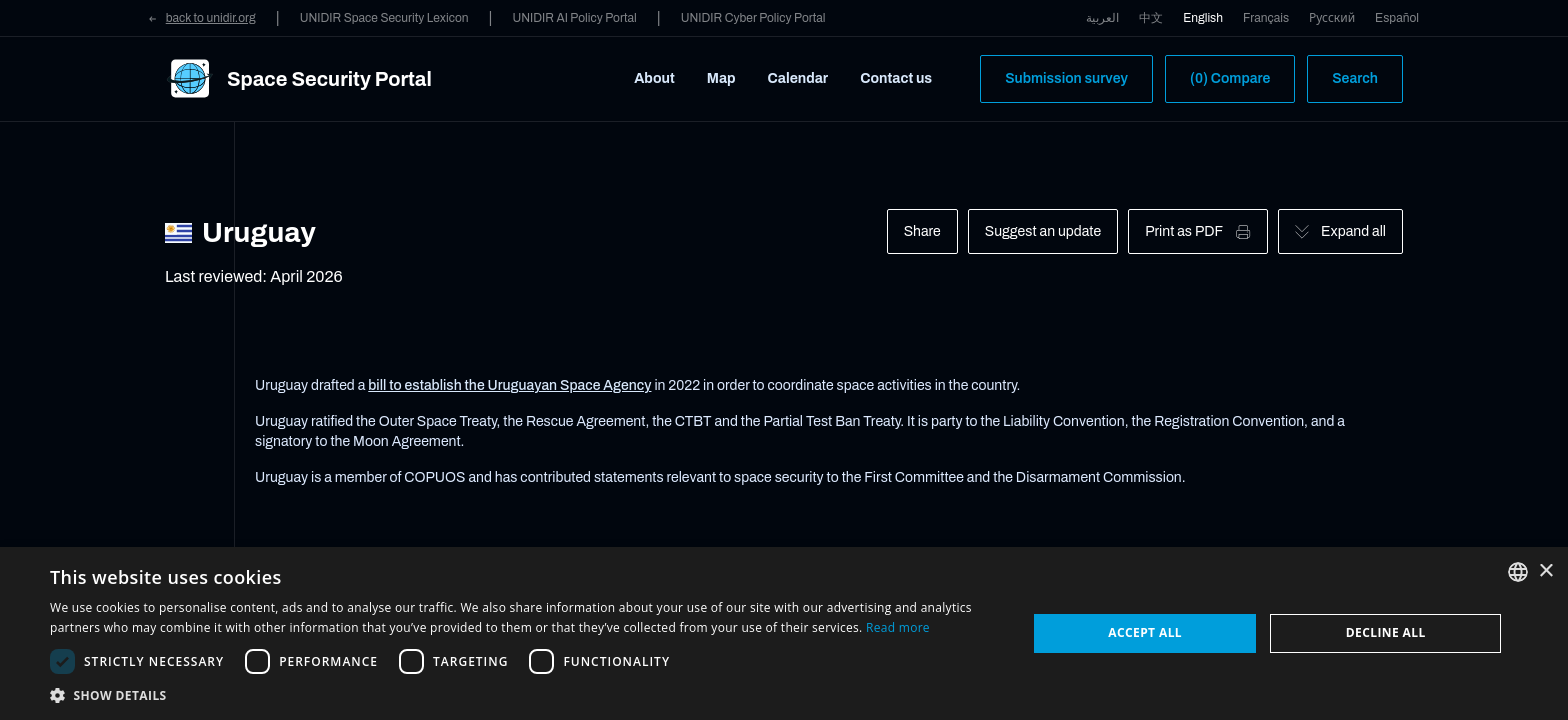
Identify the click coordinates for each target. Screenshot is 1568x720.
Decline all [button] (1386, 632)
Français (1266, 18)
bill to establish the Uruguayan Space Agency (509, 385)
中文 (1151, 18)
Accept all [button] (1145, 632)
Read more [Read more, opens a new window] (898, 627)
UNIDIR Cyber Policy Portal (753, 18)
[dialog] (784, 633)
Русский (1332, 18)
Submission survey (1066, 78)
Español (1397, 18)
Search (1355, 78)
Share (922, 231)
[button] (524, 695)
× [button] (1545, 571)
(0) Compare (1230, 78)
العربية (1102, 18)
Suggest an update (1043, 231)
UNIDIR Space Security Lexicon (384, 18)
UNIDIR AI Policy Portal (574, 18)
